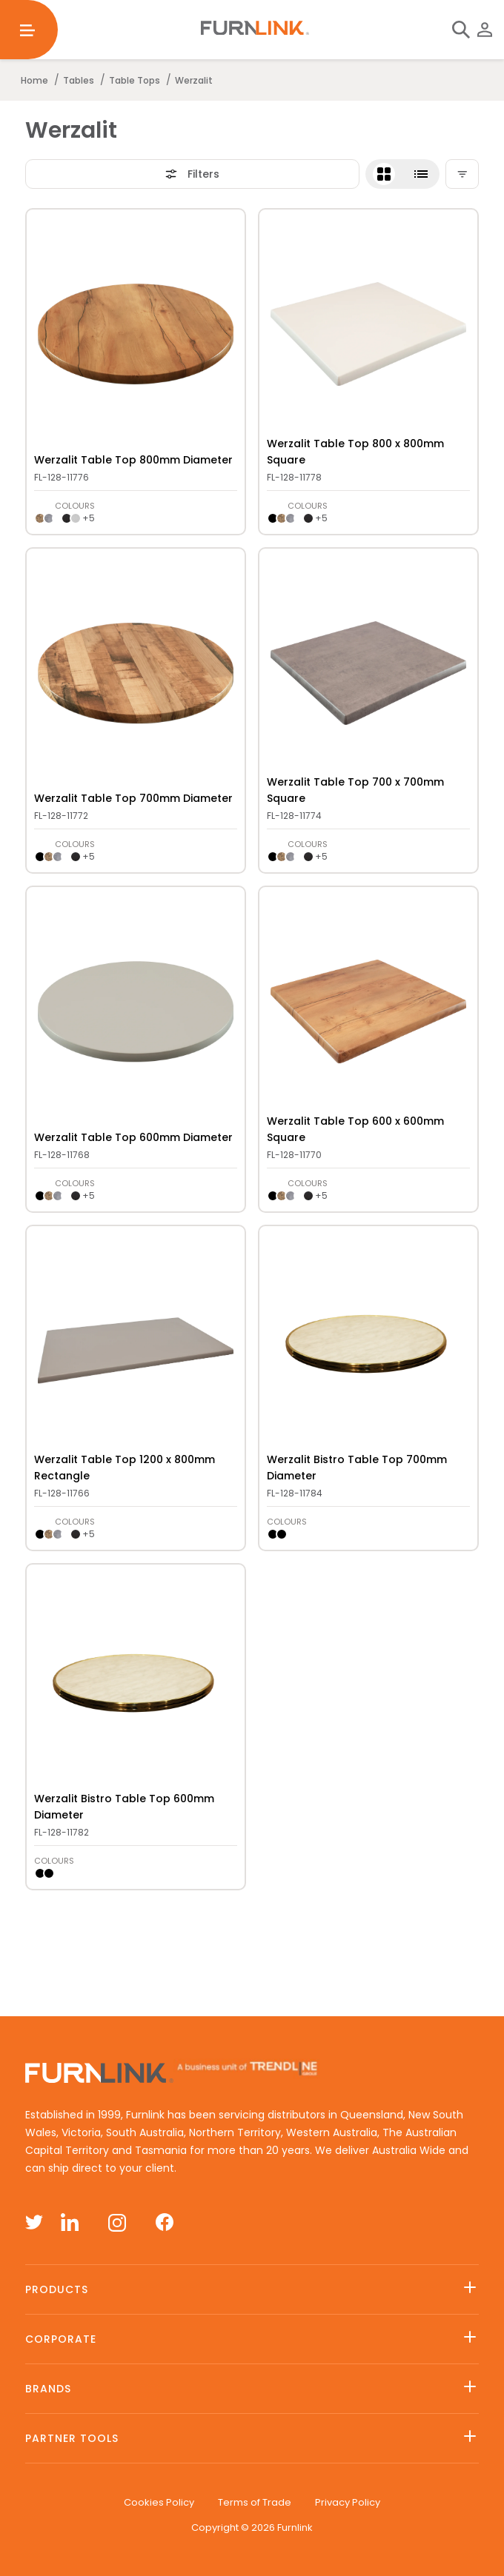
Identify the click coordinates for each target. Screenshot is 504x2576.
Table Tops (134, 80)
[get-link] (136, 227)
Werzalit (194, 80)
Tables (78, 80)
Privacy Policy (347, 2502)
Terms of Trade (254, 2502)
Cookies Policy (159, 2502)
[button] (402, 174)
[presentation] (136, 334)
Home (34, 80)
